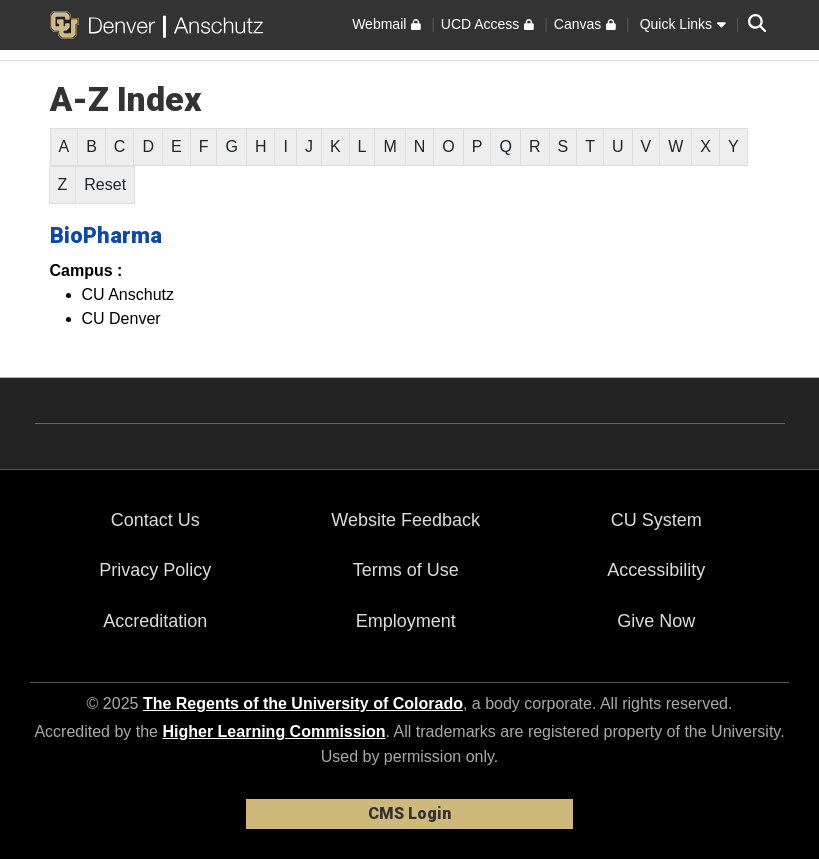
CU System (656, 520)
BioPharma (106, 235)
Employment (406, 621)
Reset (105, 184)
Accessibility (656, 570)
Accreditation (155, 621)
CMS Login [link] (409, 813)
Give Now (656, 621)
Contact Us (155, 520)
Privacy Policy (155, 570)
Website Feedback (405, 520)
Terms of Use (406, 570)
